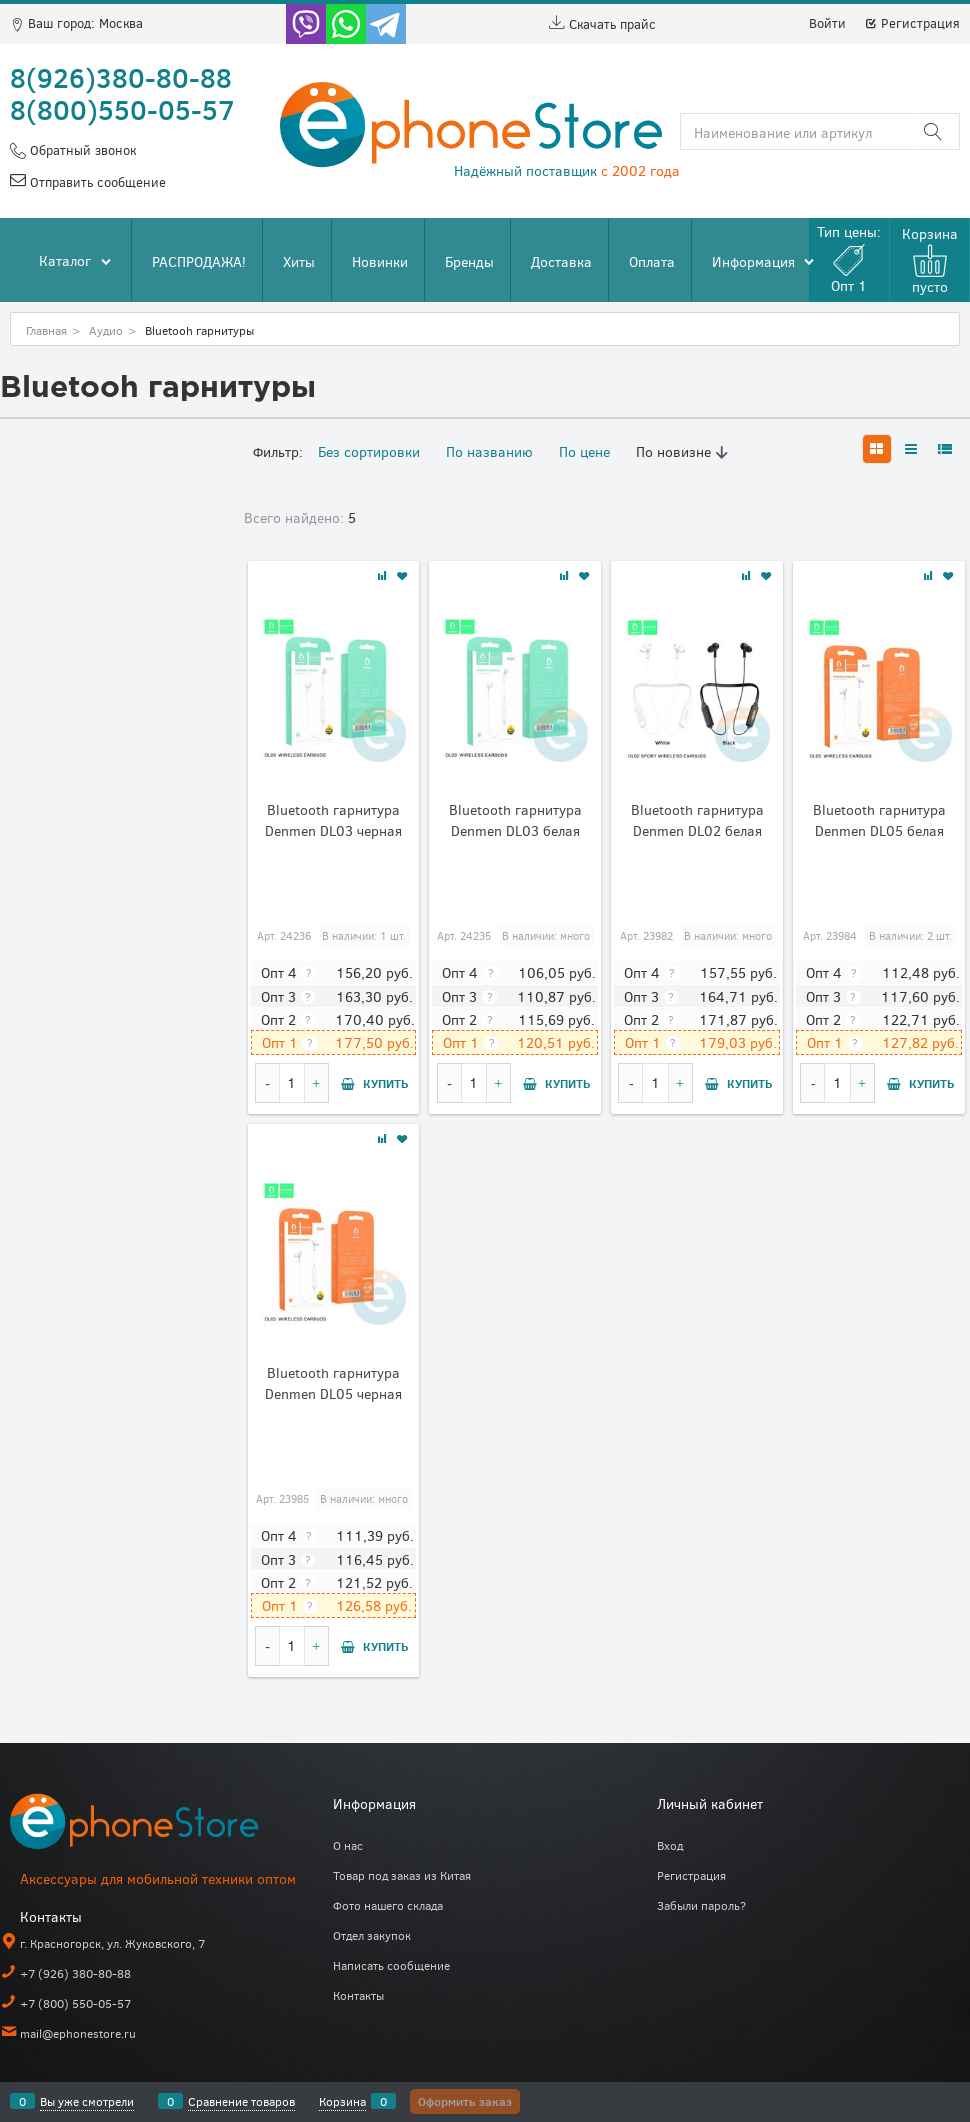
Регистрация (912, 23)
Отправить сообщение (96, 182)
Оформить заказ (465, 2101)
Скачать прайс (602, 24)
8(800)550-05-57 (122, 109)
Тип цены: (849, 258)
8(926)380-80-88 (121, 77)
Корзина (342, 2101)
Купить (385, 1083)
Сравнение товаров (241, 2101)
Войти (827, 23)
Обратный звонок (81, 150)
